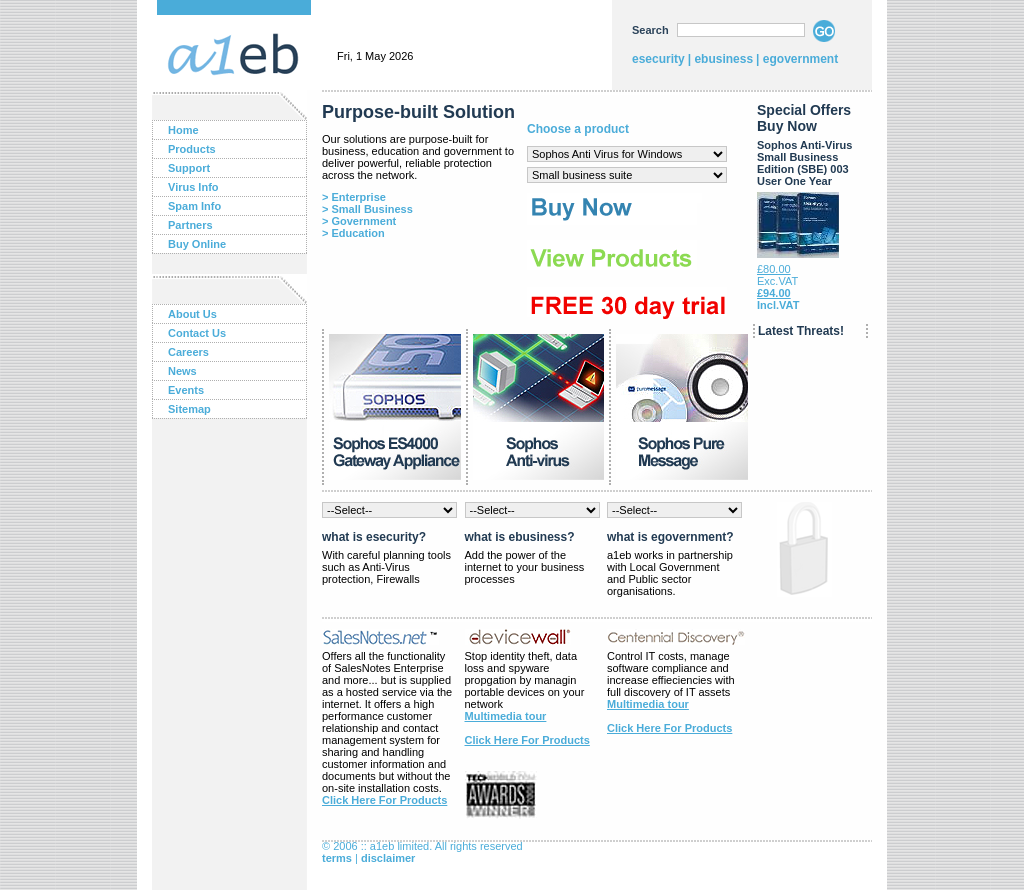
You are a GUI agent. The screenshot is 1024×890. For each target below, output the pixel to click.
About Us (192, 314)
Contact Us (197, 333)
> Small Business (367, 209)
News (182, 371)
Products (192, 149)
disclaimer (388, 858)
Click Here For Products (384, 800)
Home (183, 130)
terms (337, 858)
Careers (188, 352)
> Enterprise (354, 197)
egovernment (800, 59)
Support (189, 168)
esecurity (658, 59)
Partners (190, 225)
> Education (353, 233)
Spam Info (194, 206)
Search (650, 30)
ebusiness (723, 59)
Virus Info (193, 187)
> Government (359, 221)
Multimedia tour (506, 716)
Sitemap (189, 409)
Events (186, 390)
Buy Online (197, 244)
